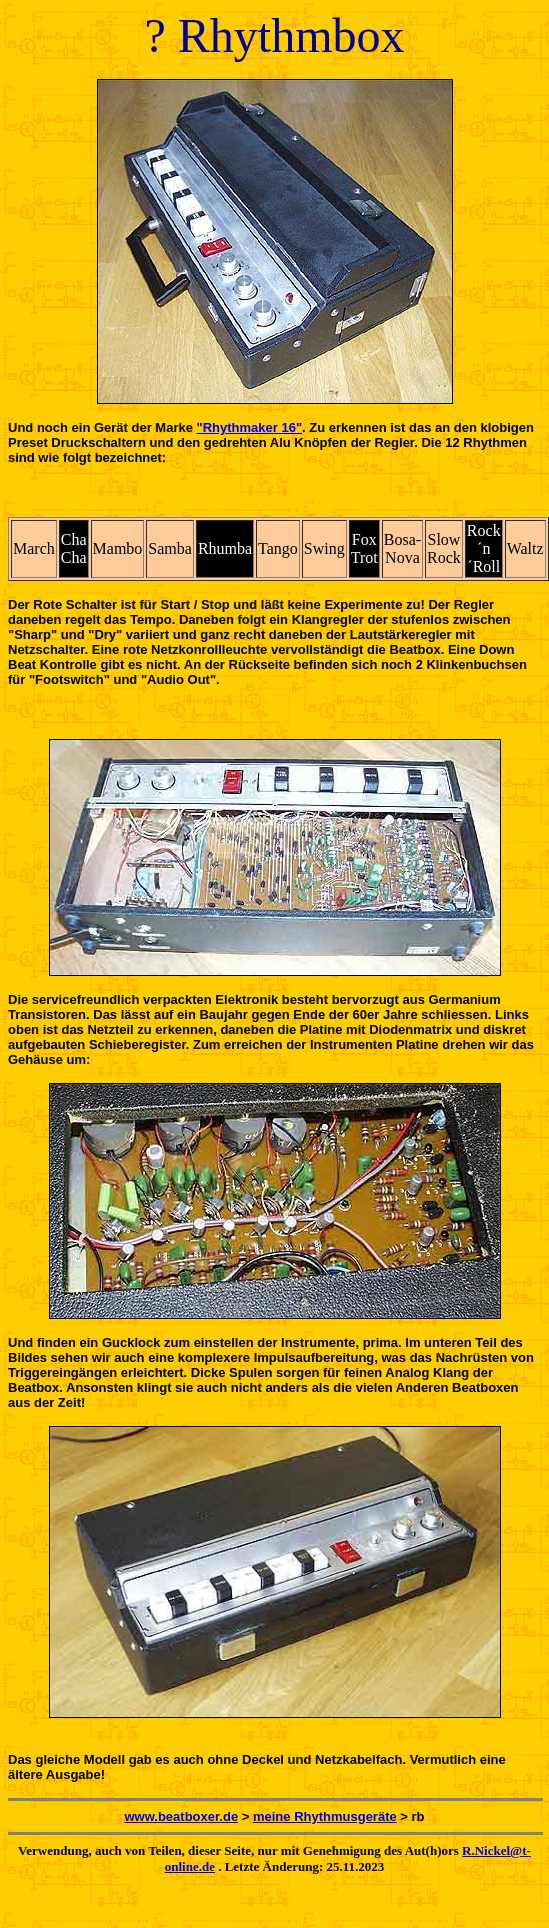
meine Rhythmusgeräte (325, 1816)
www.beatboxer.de (181, 1816)
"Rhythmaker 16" (250, 427)
